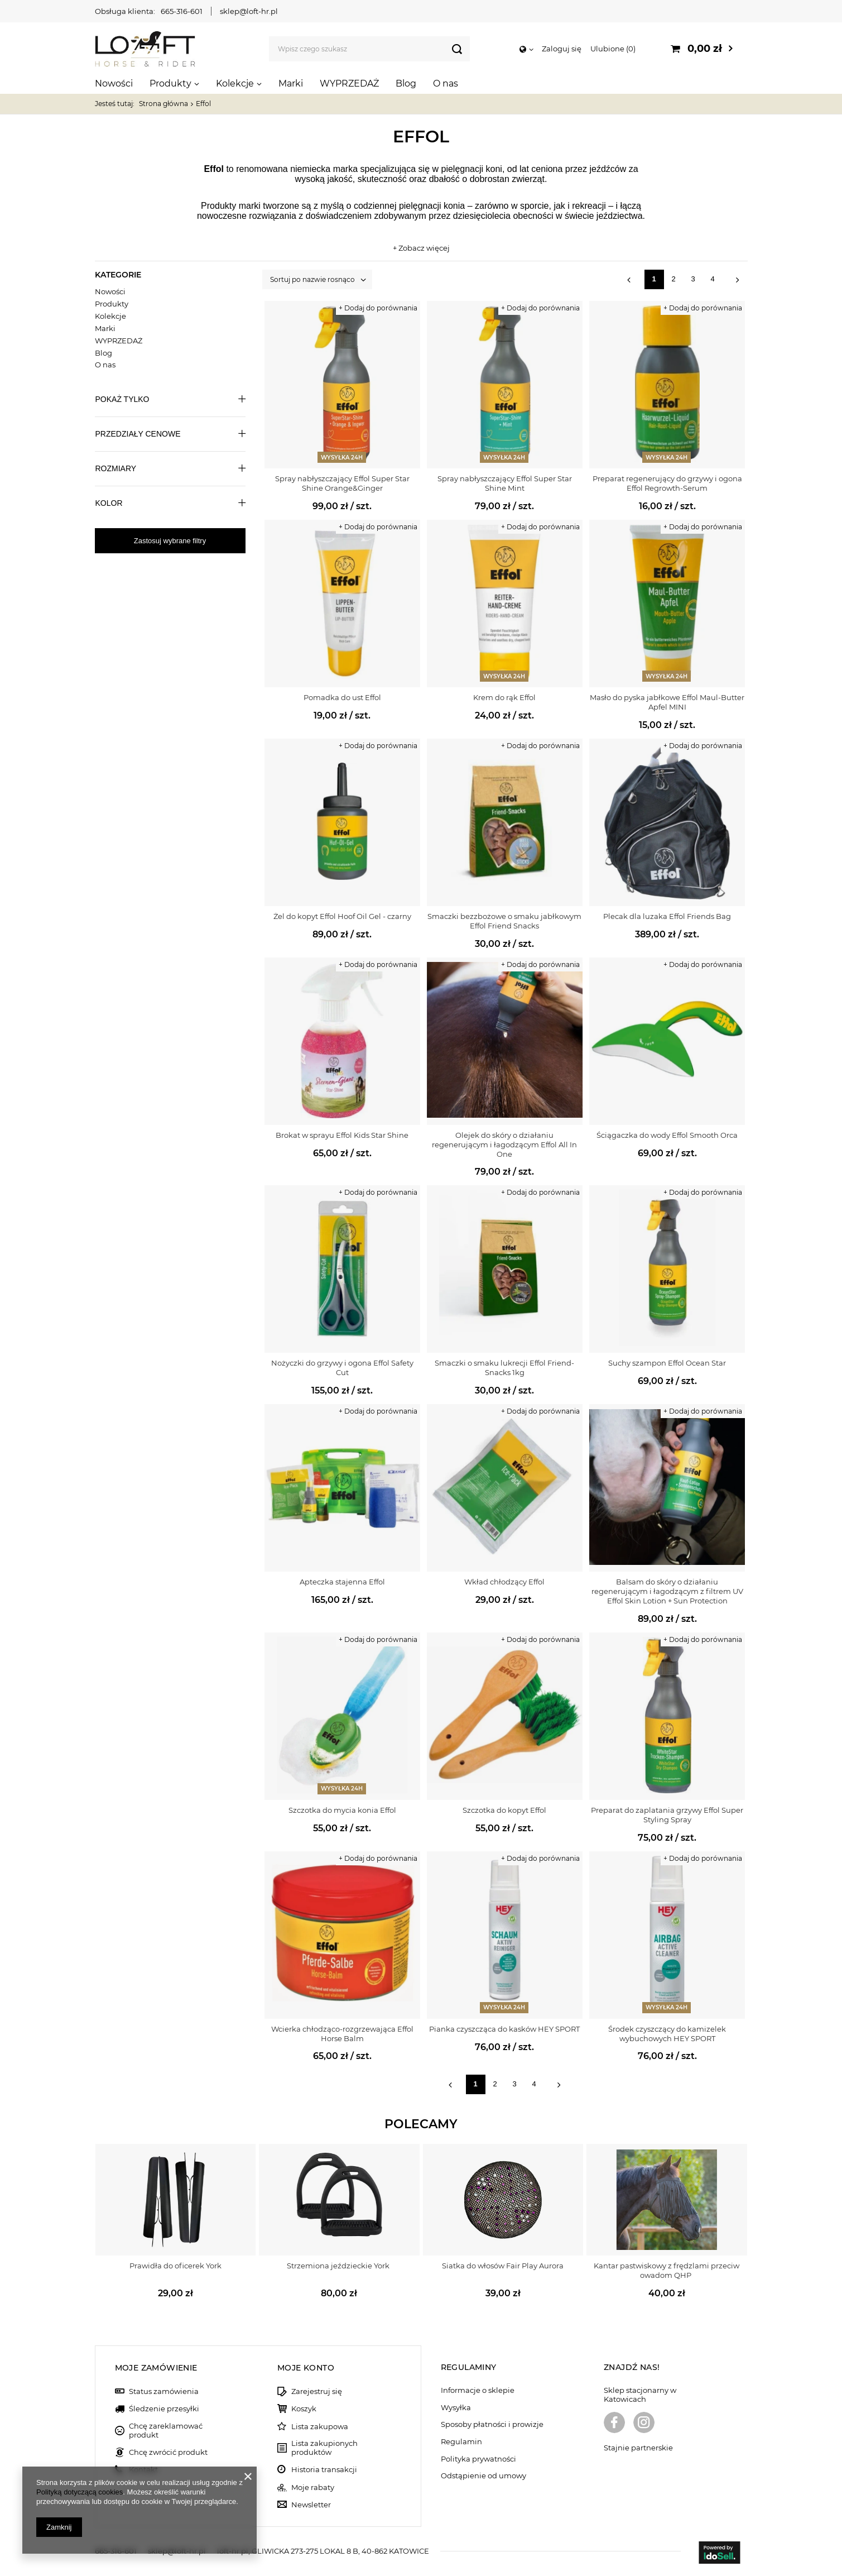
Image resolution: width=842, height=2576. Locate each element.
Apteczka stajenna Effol (342, 1581)
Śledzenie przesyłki (164, 2409)
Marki (290, 83)
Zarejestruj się (316, 2391)
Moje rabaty (312, 2487)
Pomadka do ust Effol (342, 697)
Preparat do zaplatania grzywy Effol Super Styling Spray (667, 1815)
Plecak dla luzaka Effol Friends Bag (667, 916)
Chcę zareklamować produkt (166, 2430)
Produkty (170, 83)
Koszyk (303, 2409)
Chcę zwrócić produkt (168, 2452)
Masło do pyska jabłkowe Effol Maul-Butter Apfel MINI (667, 702)
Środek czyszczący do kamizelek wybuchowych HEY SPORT (667, 2033)
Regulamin (461, 2442)
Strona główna (163, 103)
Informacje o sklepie (477, 2390)
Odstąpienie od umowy (483, 2476)
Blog (406, 83)
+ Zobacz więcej (421, 247)
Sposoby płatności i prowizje (492, 2424)
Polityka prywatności (478, 2459)
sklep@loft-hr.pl (249, 11)
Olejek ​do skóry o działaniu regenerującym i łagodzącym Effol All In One (504, 1144)
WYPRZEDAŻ (349, 83)
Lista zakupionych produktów (324, 2448)
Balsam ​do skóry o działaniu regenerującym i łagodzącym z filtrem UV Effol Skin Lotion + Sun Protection (667, 1591)
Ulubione (613, 48)
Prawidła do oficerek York (175, 2265)
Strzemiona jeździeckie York (339, 2265)
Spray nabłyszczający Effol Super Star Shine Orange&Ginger (342, 483)
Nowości (114, 83)
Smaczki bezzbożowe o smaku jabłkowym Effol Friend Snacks (504, 921)
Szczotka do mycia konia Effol (342, 1810)
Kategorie (118, 275)
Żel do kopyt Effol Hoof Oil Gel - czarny (342, 916)
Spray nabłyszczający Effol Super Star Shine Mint (504, 483)
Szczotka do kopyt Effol (504, 1810)
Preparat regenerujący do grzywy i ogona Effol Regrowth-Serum (667, 483)
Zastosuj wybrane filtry (170, 541)
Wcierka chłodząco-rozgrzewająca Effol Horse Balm (342, 2033)
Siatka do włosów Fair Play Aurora (503, 2265)
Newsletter (311, 2505)
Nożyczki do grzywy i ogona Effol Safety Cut (342, 1367)
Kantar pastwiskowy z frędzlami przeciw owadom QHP (666, 2270)
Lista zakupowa (319, 2426)
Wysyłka (456, 2407)
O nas (445, 83)
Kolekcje (235, 83)
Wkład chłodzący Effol (504, 1581)
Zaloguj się (561, 48)
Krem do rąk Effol (504, 697)
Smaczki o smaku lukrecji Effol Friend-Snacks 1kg (504, 1367)
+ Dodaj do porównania (378, 308)
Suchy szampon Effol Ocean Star (667, 1362)
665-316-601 (182, 11)
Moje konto (305, 2368)
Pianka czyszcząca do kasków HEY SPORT (504, 2028)
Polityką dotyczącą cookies (79, 2492)
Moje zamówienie (156, 2368)
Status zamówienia (164, 2391)
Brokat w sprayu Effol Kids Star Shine (342, 1135)
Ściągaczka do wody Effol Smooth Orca (667, 1135)
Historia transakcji (324, 2469)
